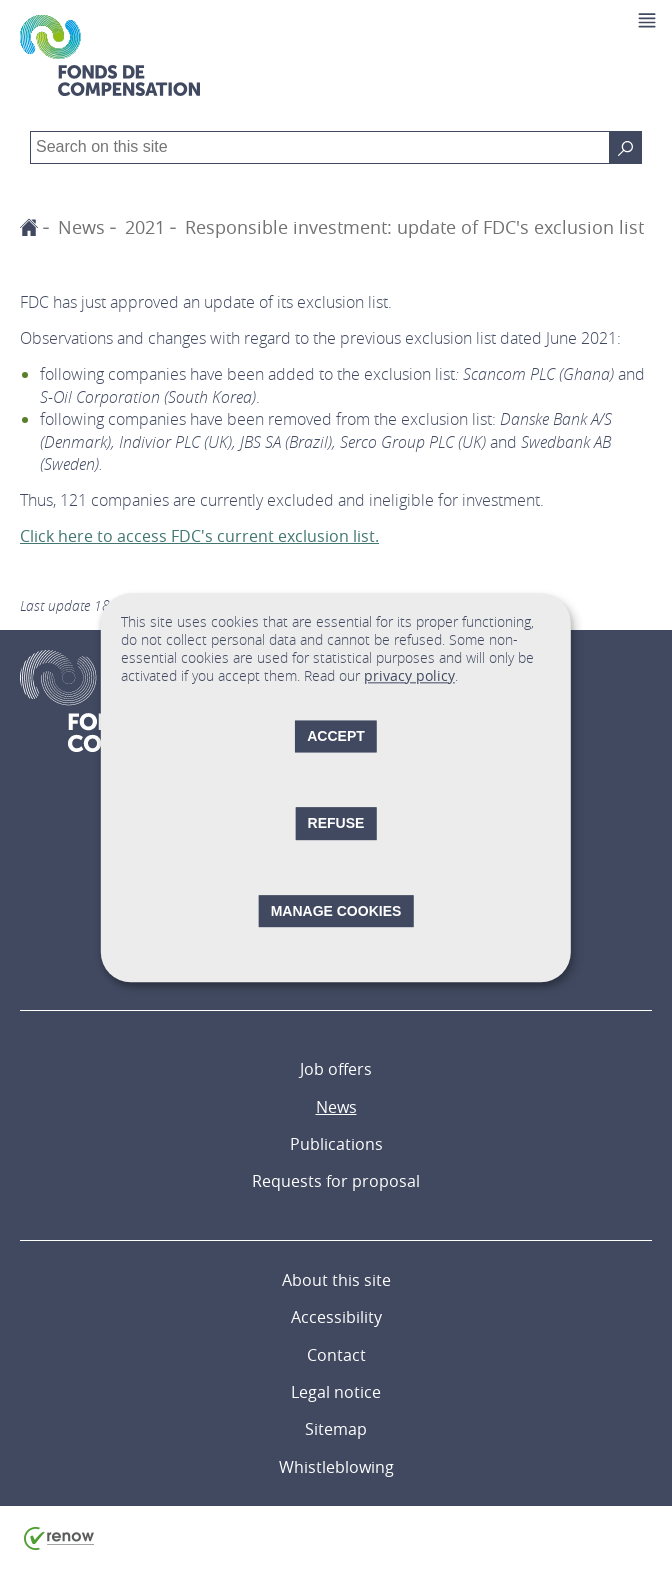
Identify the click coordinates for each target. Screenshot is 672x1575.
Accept (336, 737)
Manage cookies (336, 911)
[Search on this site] (625, 147)
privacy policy (409, 675)
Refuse (336, 824)
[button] (649, 20)
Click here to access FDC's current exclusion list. (199, 536)
